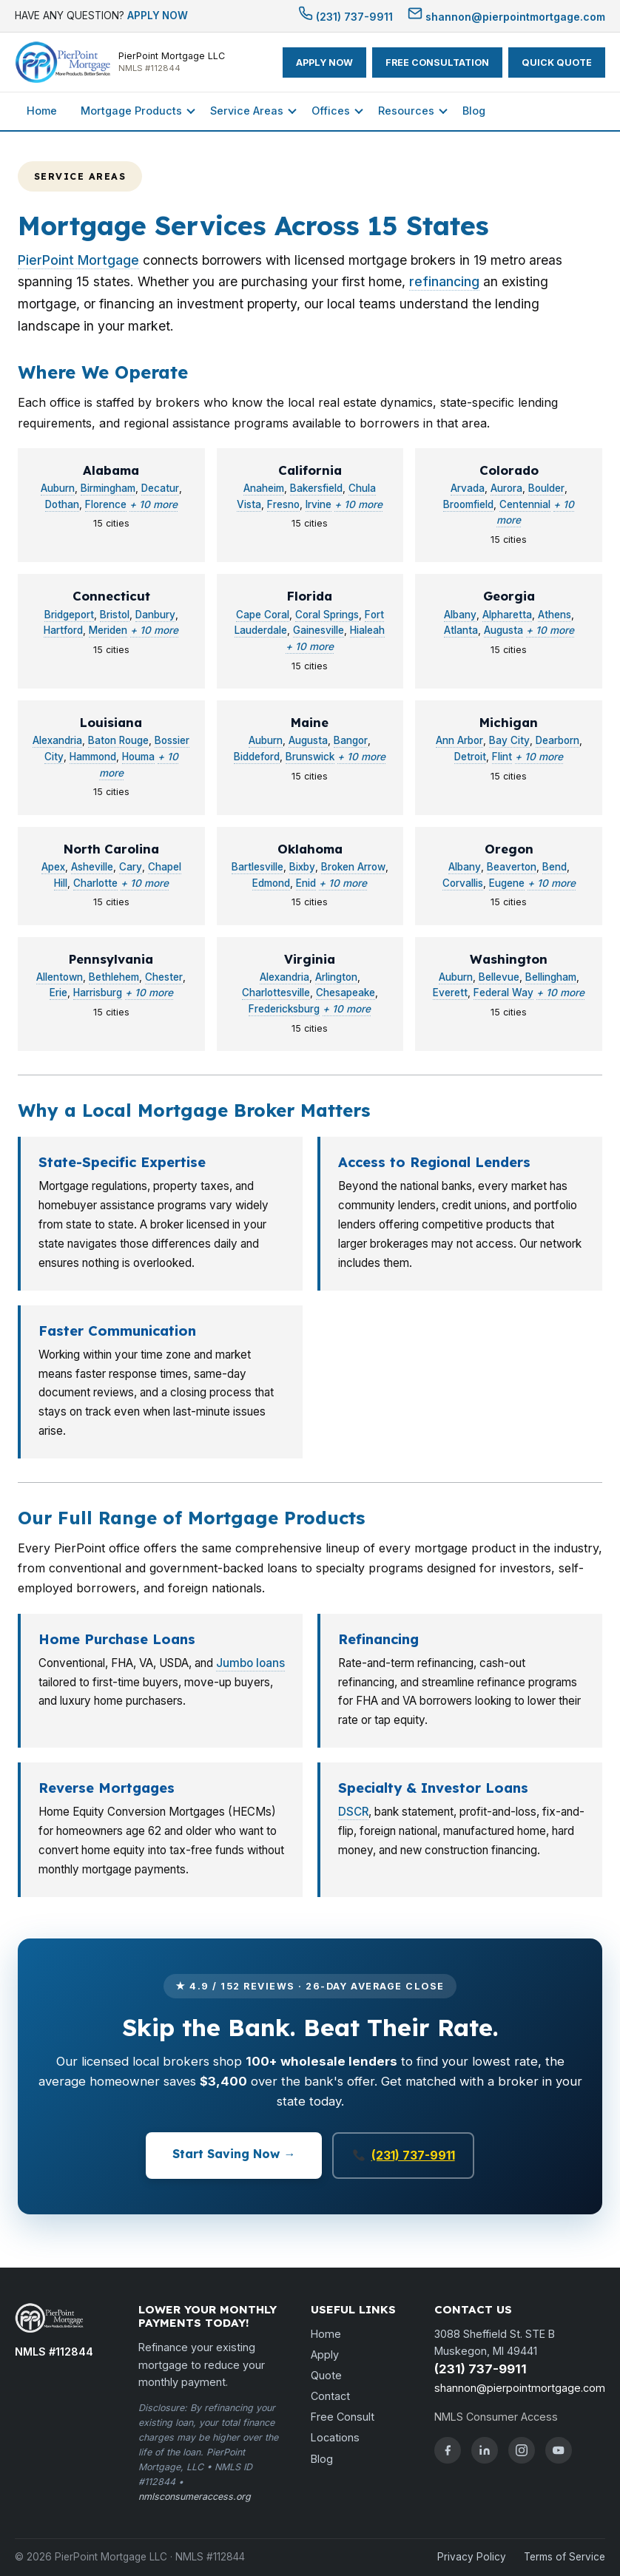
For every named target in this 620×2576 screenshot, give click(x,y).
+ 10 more (153, 504)
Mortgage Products (131, 110)
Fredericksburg (284, 1009)
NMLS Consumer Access (496, 2416)
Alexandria (57, 740)
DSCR (353, 1812)
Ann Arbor (459, 740)
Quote (326, 2375)
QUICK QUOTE (557, 62)
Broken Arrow (353, 867)
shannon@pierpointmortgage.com (506, 16)
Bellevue (499, 977)
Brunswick (310, 757)
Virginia (309, 959)
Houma (138, 757)
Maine (309, 722)
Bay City (509, 740)
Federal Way (503, 992)
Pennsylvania (111, 959)
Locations (335, 2437)
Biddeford (257, 757)
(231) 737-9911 (345, 16)
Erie (58, 992)
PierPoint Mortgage (78, 260)
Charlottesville (276, 992)
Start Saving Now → (233, 2153)
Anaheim (263, 488)
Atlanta (461, 630)
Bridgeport (69, 615)
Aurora (506, 488)
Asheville (92, 867)
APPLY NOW (157, 15)
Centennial (524, 504)
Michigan (508, 722)
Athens (554, 615)
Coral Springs (327, 615)
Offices (330, 110)
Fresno (283, 504)
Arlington (336, 977)
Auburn (58, 488)
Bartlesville (257, 867)
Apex (53, 867)
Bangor (351, 740)
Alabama (111, 470)
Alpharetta (507, 615)
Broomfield (468, 504)
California (310, 470)
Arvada (468, 488)
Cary (130, 867)
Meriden (108, 630)
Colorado (509, 470)
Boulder (546, 488)
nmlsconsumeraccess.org (194, 2496)
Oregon (509, 848)
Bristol (114, 615)
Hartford (63, 630)
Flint (502, 757)
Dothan (62, 504)
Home (42, 110)
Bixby (302, 867)
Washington (508, 959)
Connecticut (111, 596)
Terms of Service (564, 2557)
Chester (164, 977)
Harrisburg (97, 992)
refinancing (444, 281)
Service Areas (246, 110)
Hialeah (367, 630)
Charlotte (95, 883)
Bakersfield (316, 488)
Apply (325, 2354)
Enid (306, 883)
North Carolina (111, 848)
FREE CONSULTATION (437, 62)
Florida (309, 596)
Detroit (470, 757)
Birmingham (108, 488)
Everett (450, 992)
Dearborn (557, 740)
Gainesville (318, 630)
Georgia (509, 596)
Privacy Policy (471, 2557)
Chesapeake (345, 992)
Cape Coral (262, 615)
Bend (554, 867)
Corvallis (462, 883)
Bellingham (550, 977)
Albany (460, 615)
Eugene (507, 883)
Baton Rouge (118, 740)
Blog (473, 110)
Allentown (59, 977)
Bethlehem (114, 977)
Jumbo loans (250, 1663)
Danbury (155, 615)
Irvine (318, 504)
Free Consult (342, 2416)
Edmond (271, 883)
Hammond (93, 757)
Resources (406, 110)
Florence (106, 504)
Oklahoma (310, 848)
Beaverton (511, 867)
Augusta (503, 630)
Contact (330, 2396)
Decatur (160, 488)
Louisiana (111, 722)
